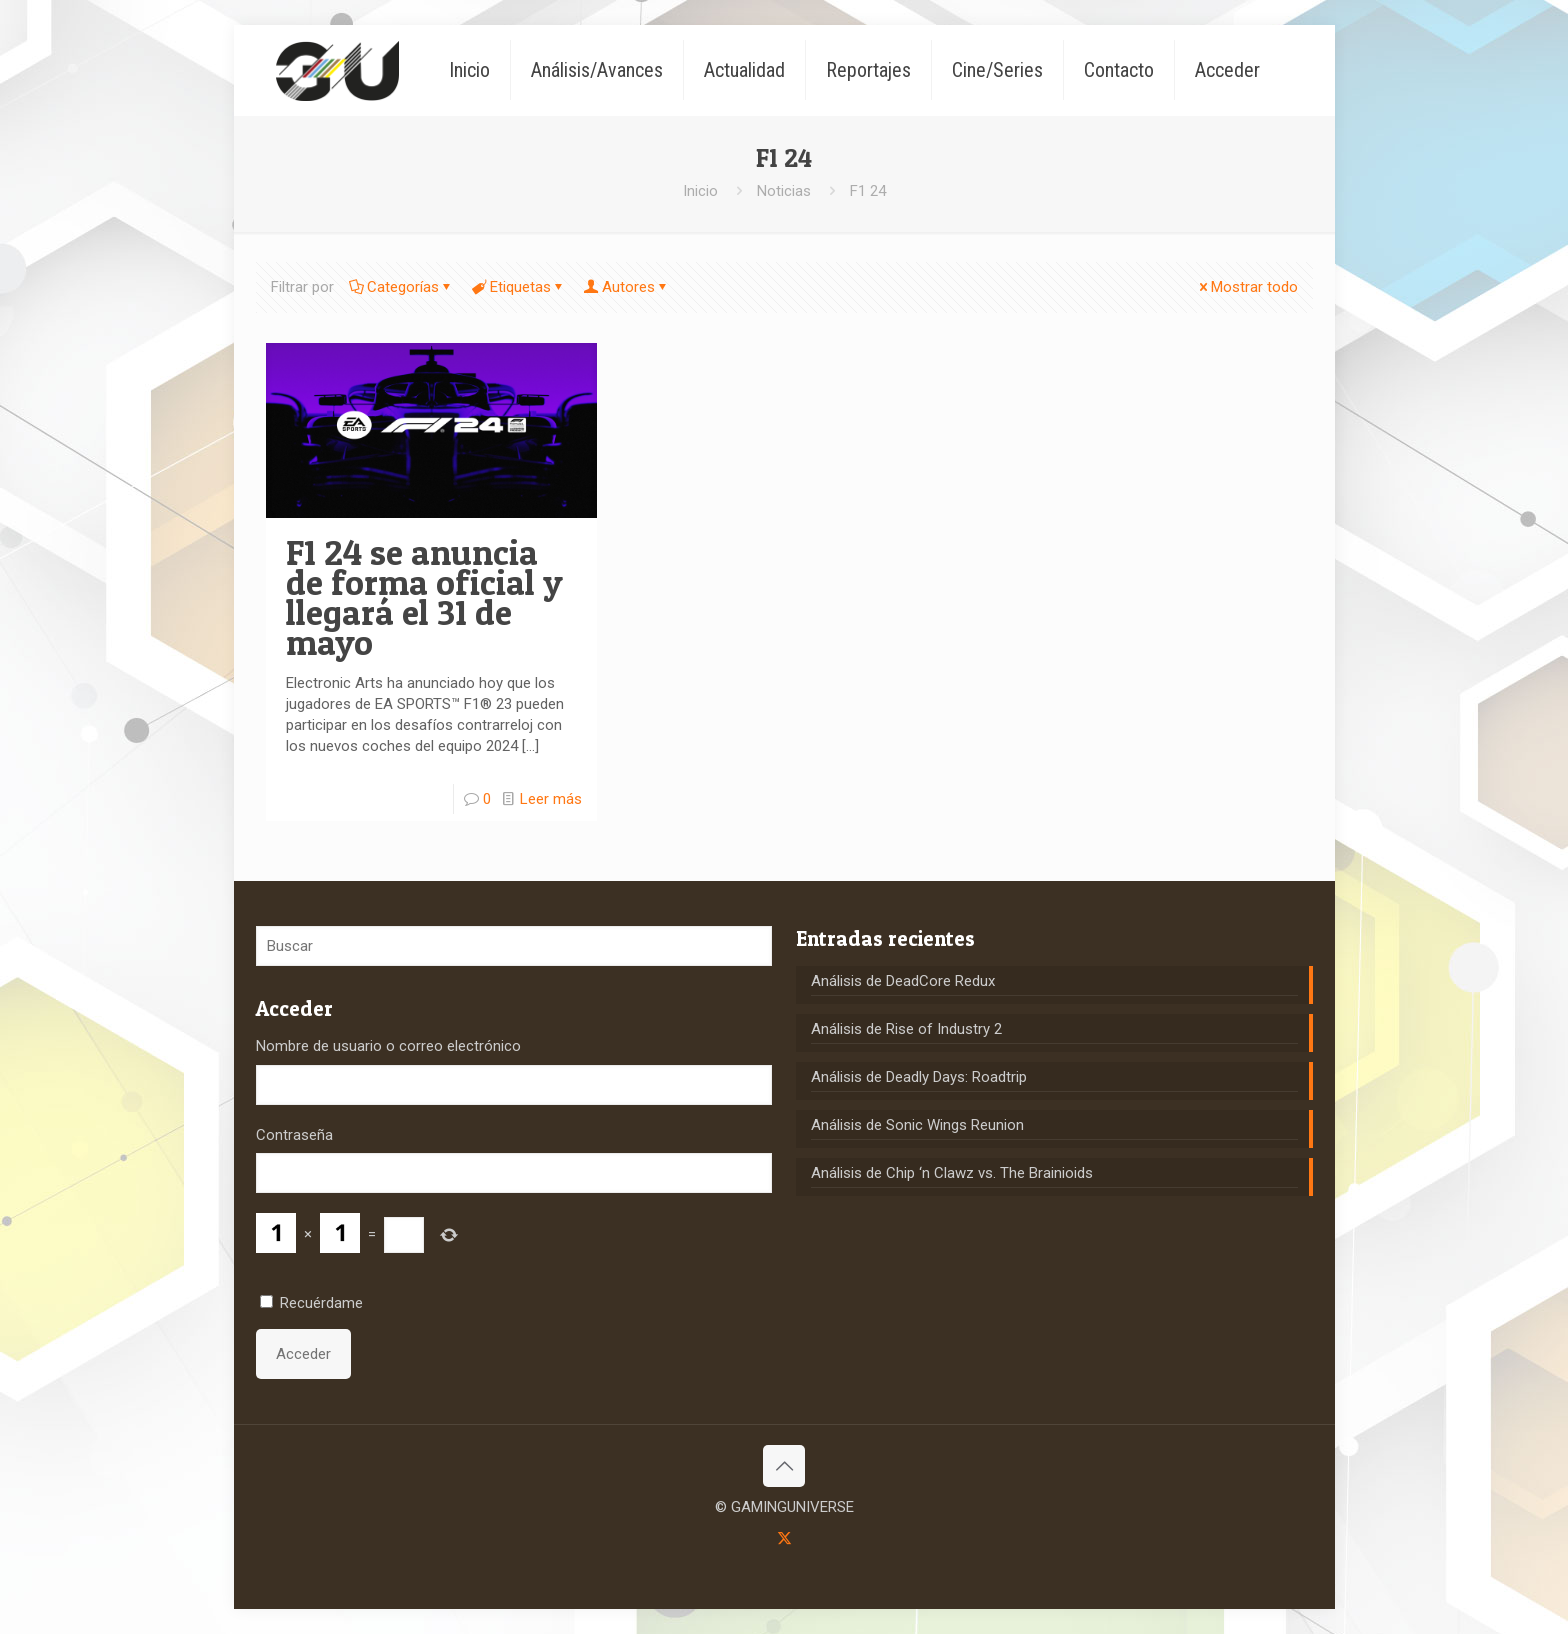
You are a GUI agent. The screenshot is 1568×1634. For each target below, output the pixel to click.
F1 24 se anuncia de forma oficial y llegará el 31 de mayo (424, 597)
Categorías (401, 287)
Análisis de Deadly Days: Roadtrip (919, 1077)
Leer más (551, 799)
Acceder (303, 1354)
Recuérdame (321, 1303)
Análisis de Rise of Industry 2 (906, 1029)
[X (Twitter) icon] (784, 1538)
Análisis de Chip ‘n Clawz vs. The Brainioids (952, 1173)
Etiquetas (519, 287)
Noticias (784, 191)
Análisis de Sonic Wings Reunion (917, 1125)
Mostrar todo (1247, 287)
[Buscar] (514, 946)
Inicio (700, 191)
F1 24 (868, 191)
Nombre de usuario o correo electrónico (388, 1046)
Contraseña (294, 1135)
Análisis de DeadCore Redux (903, 981)
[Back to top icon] (784, 1466)
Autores (627, 287)
